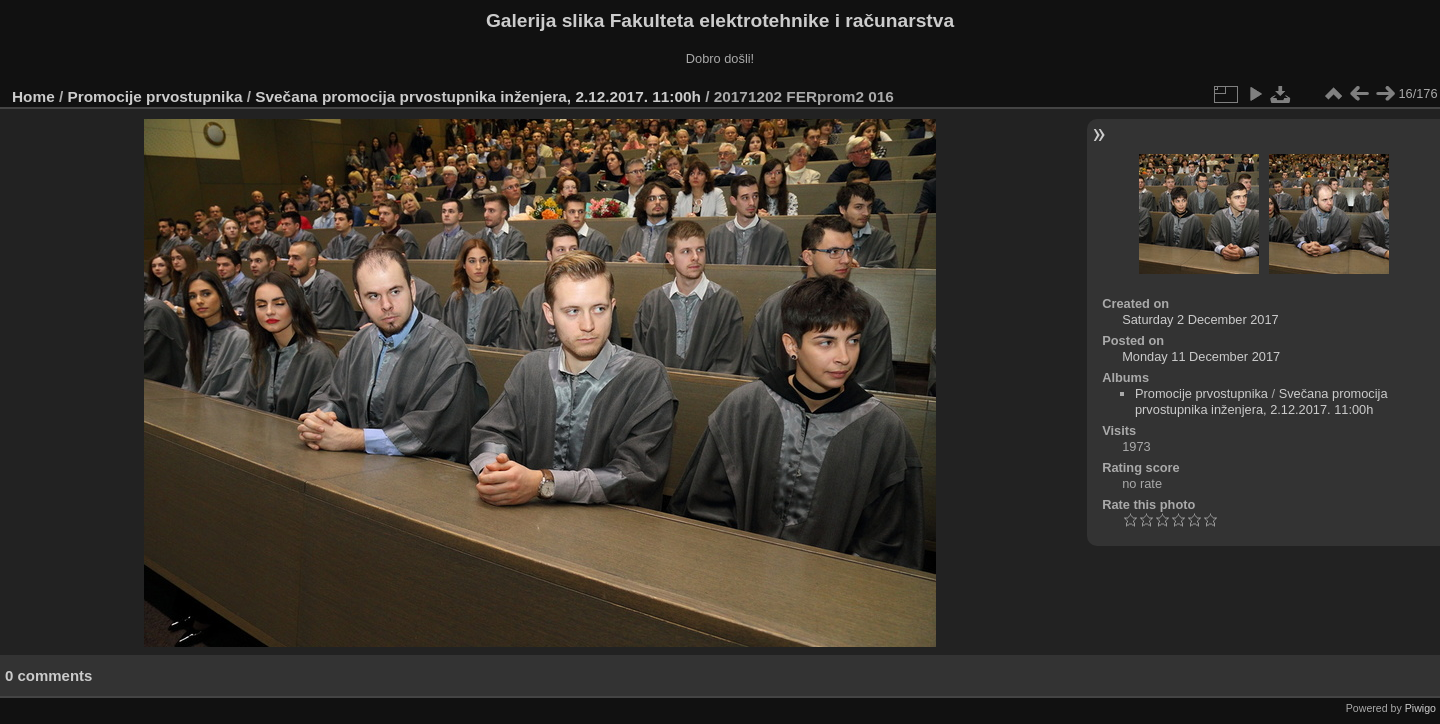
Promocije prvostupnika (155, 96)
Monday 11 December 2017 (1201, 356)
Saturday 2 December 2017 (1200, 319)
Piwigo (1420, 708)
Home (33, 96)
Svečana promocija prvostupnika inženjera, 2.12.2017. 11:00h (478, 96)
